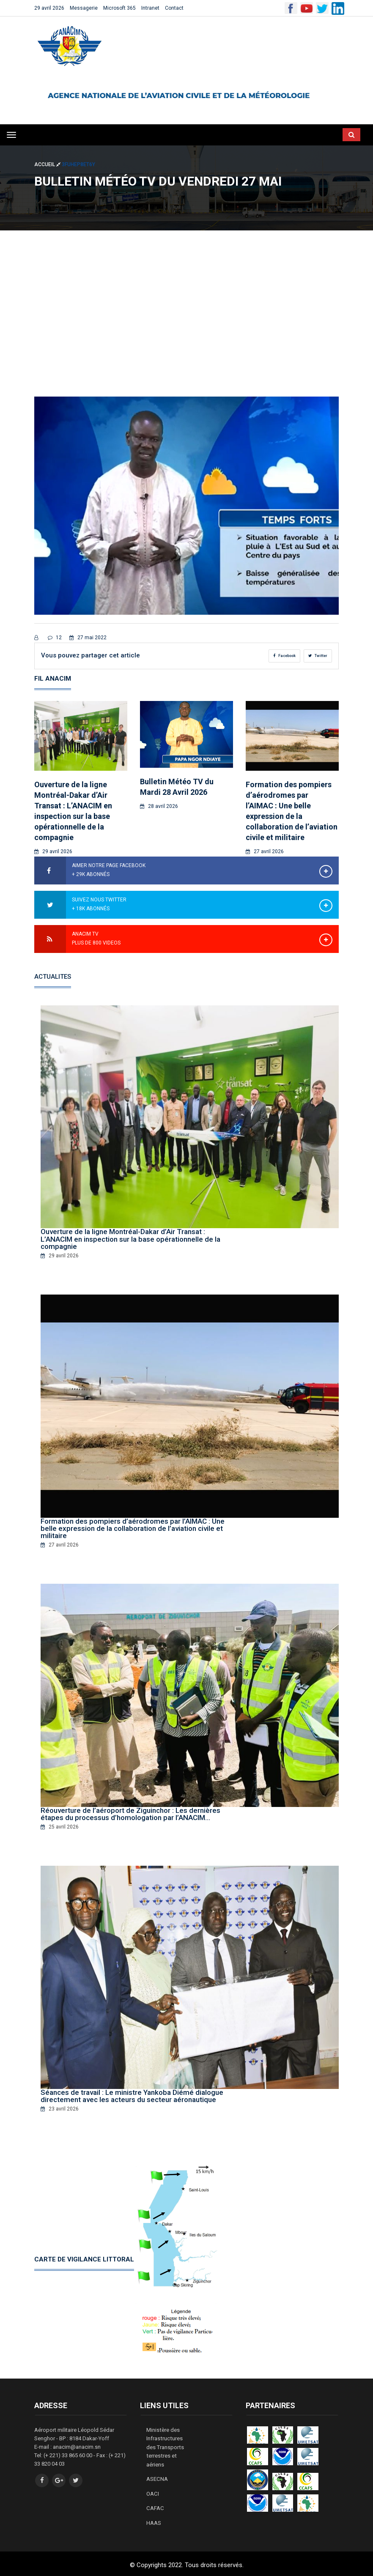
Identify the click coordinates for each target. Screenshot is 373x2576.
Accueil (48, 164)
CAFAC (154, 2505)
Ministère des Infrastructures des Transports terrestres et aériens (165, 2445)
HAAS (153, 2520)
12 (55, 638)
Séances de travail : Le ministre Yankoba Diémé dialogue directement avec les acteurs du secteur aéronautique (132, 2095)
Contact (174, 8)
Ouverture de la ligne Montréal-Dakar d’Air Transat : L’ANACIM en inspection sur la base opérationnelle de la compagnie (130, 1238)
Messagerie (84, 8)
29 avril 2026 (49, 8)
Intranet (150, 8)
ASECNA (156, 2477)
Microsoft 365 (119, 8)
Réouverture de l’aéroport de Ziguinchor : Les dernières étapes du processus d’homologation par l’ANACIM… (130, 1813)
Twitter (317, 656)
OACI (152, 2491)
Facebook (284, 656)
